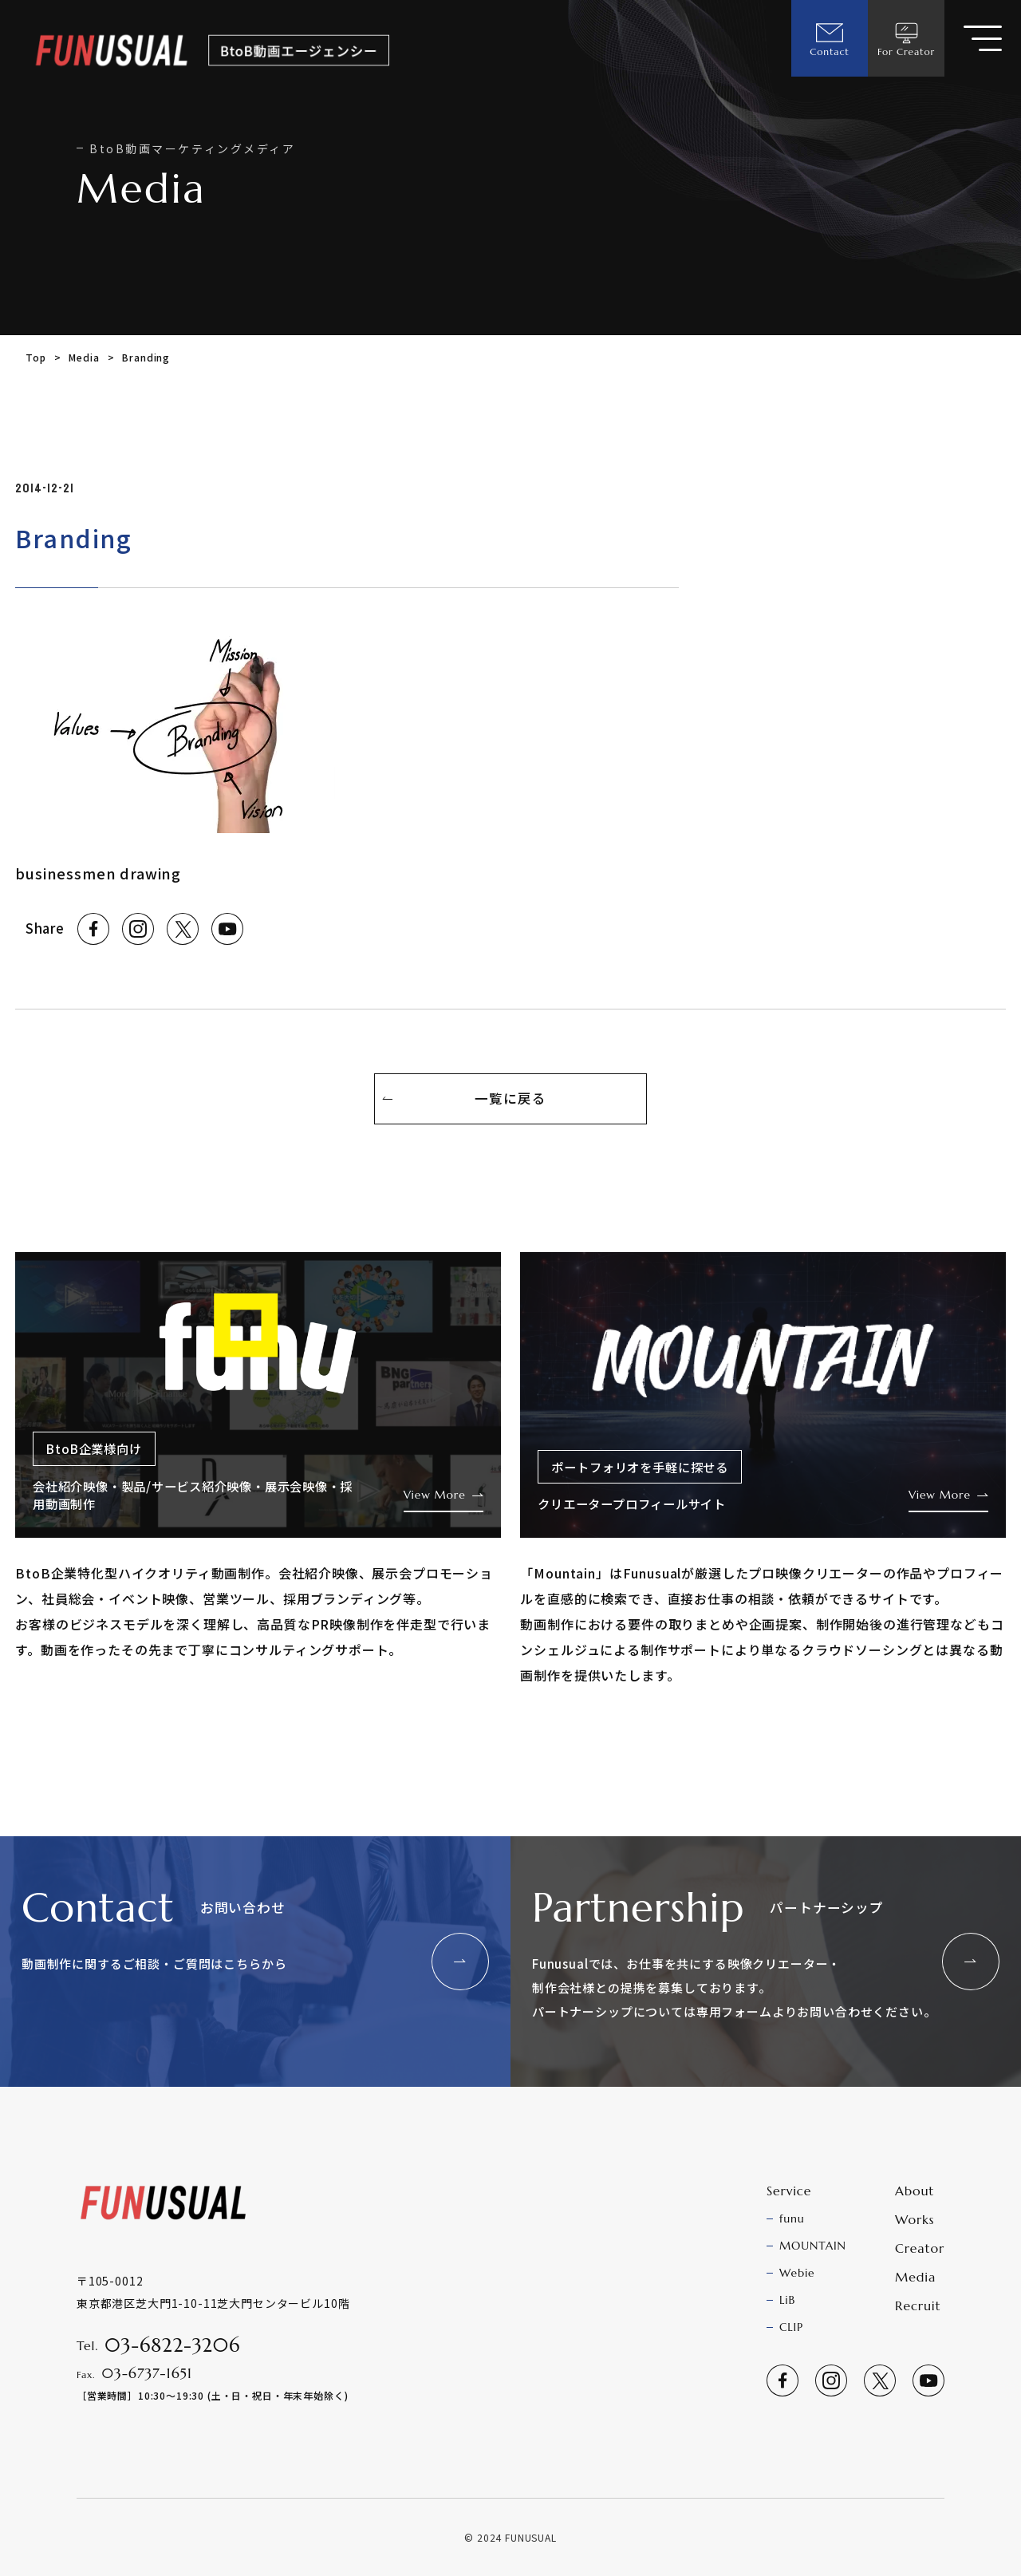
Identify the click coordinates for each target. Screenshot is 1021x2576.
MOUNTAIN (812, 2245)
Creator (919, 2248)
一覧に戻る (510, 1098)
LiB (787, 2300)
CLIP (791, 2327)
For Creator (906, 38)
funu (792, 2218)
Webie (797, 2273)
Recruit (917, 2305)
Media (84, 357)
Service (789, 2191)
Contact (829, 38)
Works (914, 2219)
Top (36, 357)
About (914, 2191)
